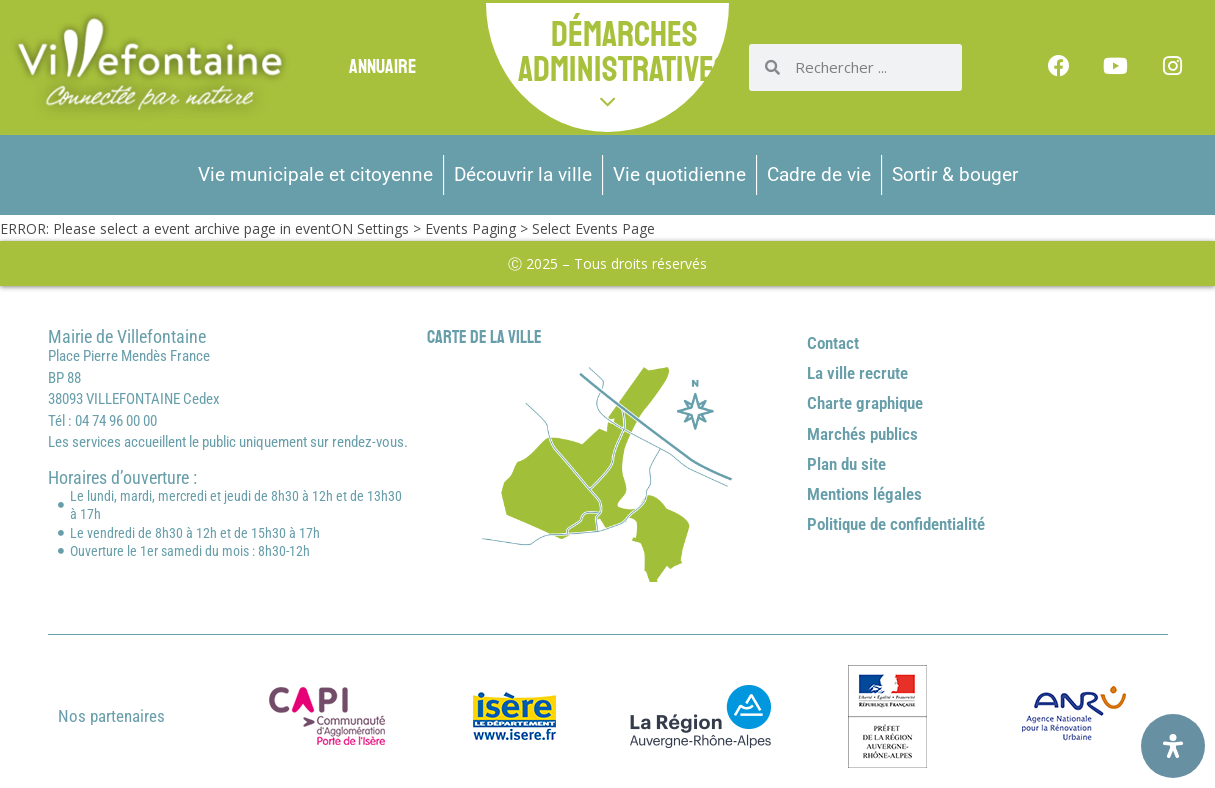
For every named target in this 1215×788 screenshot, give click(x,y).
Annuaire (382, 66)
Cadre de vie (819, 174)
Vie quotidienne (679, 174)
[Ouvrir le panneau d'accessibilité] (1173, 746)
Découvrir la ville (523, 174)
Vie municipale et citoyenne (315, 174)
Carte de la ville (484, 337)
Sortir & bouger (955, 174)
